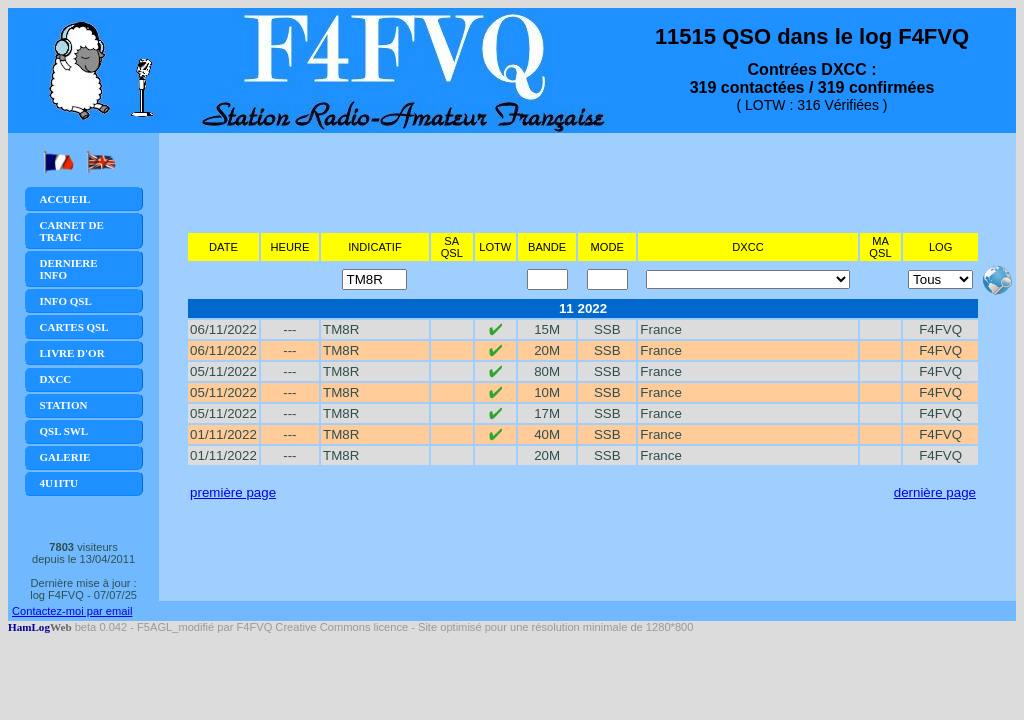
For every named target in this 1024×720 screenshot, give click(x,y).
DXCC (56, 379)
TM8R (341, 329)
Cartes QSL (74, 327)
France (660, 329)
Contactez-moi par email (72, 611)
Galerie (65, 457)
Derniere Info (69, 269)
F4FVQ (940, 329)
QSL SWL (64, 431)
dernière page (935, 492)
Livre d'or (72, 353)
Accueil (65, 199)
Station (64, 405)
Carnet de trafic (72, 231)
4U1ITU (59, 483)
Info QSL (66, 301)
